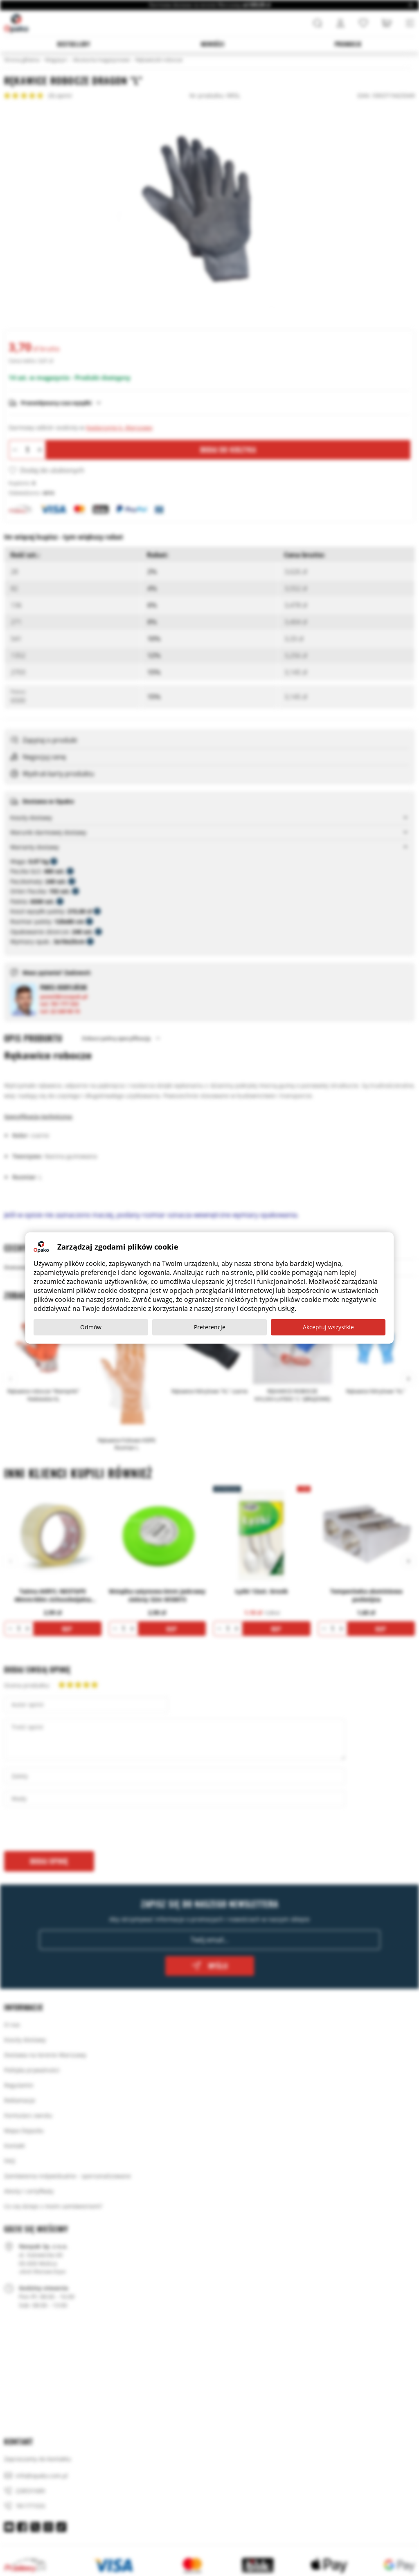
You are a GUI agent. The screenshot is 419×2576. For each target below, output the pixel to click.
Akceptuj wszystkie (328, 1327)
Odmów (90, 1327)
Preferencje (209, 1327)
